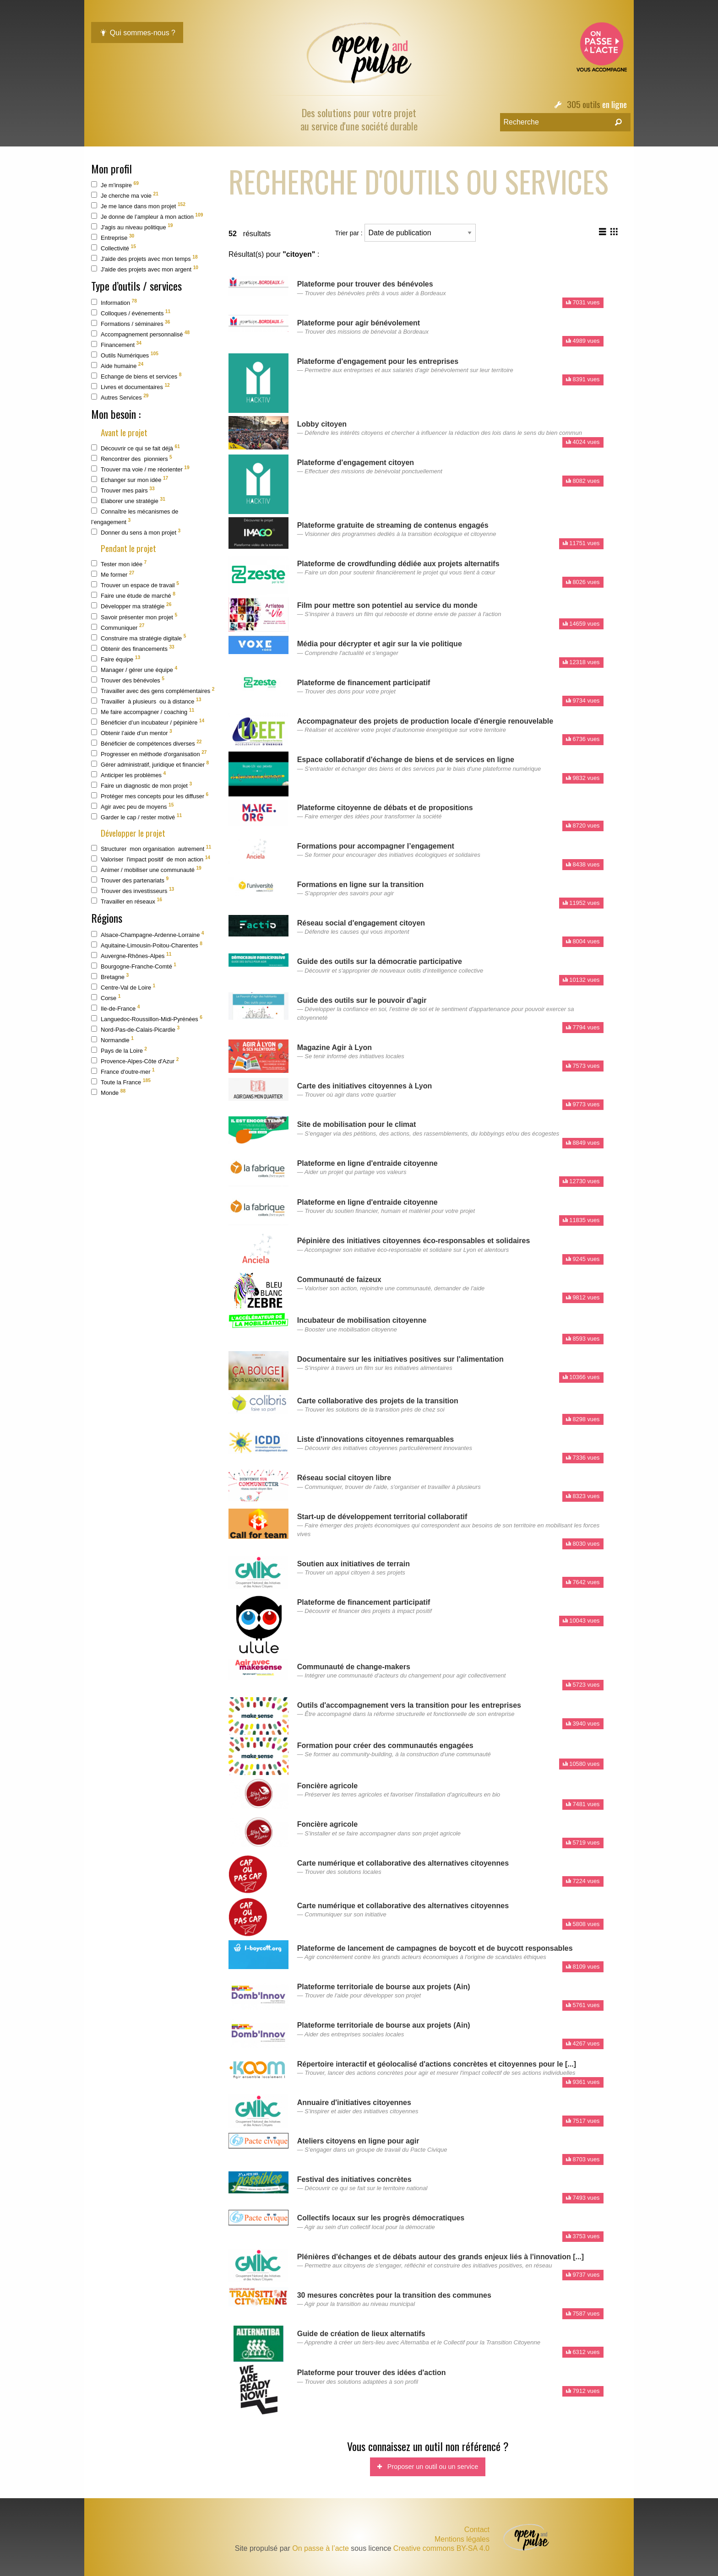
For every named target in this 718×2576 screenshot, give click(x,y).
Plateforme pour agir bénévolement (358, 323)
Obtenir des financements (132, 648)
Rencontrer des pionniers (131, 458)
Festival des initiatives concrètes (354, 2179)
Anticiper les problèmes (128, 775)
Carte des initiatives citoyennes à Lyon (364, 1086)
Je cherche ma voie (124, 195)
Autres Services (120, 397)
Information (114, 302)
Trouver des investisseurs (132, 890)
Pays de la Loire (119, 1050)
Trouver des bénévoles (127, 680)
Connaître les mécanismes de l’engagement (134, 516)
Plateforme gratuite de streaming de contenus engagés (393, 525)
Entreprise (112, 237)
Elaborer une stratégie (128, 500)
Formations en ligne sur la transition (360, 884)
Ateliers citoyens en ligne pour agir (358, 2141)
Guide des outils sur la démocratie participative (379, 961)
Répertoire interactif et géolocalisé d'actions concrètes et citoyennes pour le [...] (436, 2064)
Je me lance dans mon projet (138, 206)
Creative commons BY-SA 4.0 (441, 2548)
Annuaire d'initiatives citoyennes (354, 2102)
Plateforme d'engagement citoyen (355, 462)
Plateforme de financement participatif (363, 683)
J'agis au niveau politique (132, 227)
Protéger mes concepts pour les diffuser (149, 796)
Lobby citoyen (322, 424)
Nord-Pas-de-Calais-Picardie (135, 1029)
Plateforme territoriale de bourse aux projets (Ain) (383, 1987)
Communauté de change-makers (353, 1667)
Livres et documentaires (130, 386)
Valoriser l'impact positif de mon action (150, 859)
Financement (116, 344)
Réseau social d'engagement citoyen (361, 923)
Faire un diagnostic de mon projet (141, 785)
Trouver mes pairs (123, 490)
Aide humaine (117, 365)
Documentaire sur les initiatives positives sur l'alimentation (400, 1359)
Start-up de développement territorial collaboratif (382, 1517)
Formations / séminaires (130, 323)
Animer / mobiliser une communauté (146, 869)
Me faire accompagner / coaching (142, 711)
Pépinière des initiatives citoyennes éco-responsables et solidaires (413, 1241)
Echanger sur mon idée (129, 479)
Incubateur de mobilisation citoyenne (362, 1320)
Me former (112, 574)
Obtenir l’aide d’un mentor (131, 732)
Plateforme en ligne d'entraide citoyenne (367, 1163)
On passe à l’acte (320, 2548)
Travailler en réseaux (126, 901)
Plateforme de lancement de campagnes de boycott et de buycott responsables (435, 1948)
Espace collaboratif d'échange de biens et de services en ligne (405, 759)
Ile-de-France (115, 1008)
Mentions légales (462, 2539)
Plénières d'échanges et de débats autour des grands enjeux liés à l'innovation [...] (440, 2257)
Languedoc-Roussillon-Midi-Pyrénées (146, 1019)
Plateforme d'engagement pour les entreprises (377, 361)
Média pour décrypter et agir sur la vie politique (379, 644)
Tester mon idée (119, 564)
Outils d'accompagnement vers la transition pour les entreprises (409, 1705)
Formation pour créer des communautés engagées (385, 1745)
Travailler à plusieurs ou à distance (146, 701)
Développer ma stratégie (131, 606)
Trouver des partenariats (130, 880)
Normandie (112, 1040)
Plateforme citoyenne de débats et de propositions (385, 808)
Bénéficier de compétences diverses (146, 743)
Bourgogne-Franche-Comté (133, 966)
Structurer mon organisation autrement (151, 848)
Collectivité (113, 248)
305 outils (583, 104)
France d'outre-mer (123, 1071)
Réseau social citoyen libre (344, 1478)
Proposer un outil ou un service (427, 2466)
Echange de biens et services (136, 376)
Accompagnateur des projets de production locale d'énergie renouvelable (425, 721)
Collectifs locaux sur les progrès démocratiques (380, 2218)
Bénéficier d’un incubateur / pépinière (147, 722)
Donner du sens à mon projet (135, 532)
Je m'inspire (115, 185)
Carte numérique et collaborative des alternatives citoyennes (403, 1863)
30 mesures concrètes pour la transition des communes (394, 2295)
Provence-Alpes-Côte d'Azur (135, 1061)
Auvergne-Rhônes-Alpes (131, 955)
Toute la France (121, 1082)
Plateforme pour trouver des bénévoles (365, 284)
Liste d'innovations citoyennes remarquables (375, 1439)
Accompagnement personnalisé (140, 334)
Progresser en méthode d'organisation (149, 754)
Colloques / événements (130, 313)
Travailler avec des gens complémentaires (152, 690)
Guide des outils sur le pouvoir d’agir (362, 1000)
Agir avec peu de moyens (132, 806)
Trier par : (405, 233)
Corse (105, 997)
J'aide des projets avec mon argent (144, 269)
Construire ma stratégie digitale (138, 637)
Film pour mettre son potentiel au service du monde (387, 605)
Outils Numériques (124, 355)
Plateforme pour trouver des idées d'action (371, 2372)
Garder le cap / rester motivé (136, 817)
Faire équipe (115, 659)
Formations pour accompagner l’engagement (375, 846)
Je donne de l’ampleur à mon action (147, 216)
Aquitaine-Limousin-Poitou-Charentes (146, 945)
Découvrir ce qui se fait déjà (135, 448)
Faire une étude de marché (133, 595)
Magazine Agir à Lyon (334, 1047)
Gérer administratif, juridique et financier (150, 764)
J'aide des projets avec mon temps (144, 258)
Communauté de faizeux (339, 1279)
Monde (108, 1092)
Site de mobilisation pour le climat (356, 1124)
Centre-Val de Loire (123, 987)
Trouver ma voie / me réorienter (140, 469)
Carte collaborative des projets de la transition (377, 1401)
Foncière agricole (327, 1786)
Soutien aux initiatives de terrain (353, 1564)
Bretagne (110, 976)
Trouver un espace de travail (135, 585)
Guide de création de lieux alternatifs (361, 2334)
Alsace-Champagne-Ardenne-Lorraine (147, 934)
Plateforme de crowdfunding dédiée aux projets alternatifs (398, 564)
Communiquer (117, 627)
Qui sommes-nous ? (137, 33)
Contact (477, 2529)
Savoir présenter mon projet (134, 616)
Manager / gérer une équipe (134, 669)
